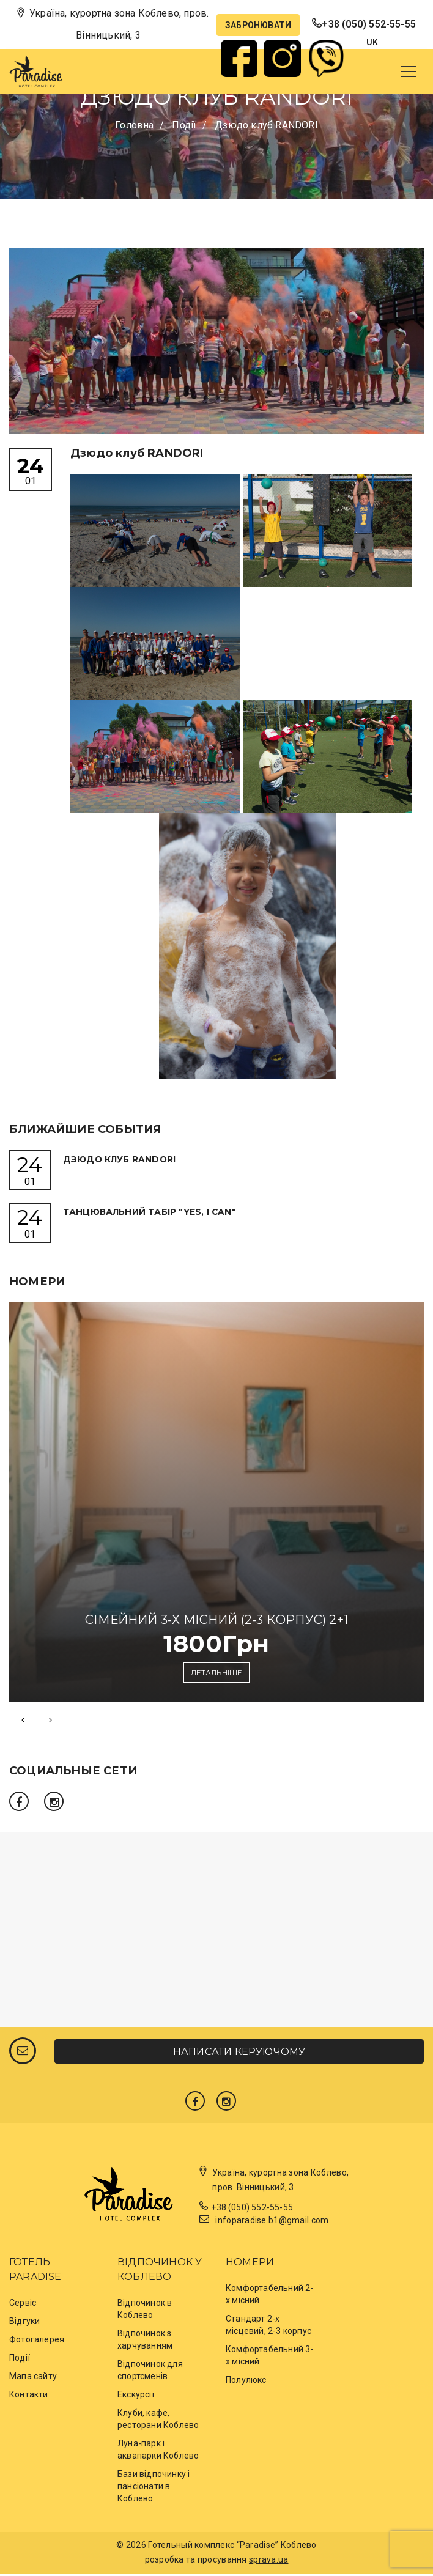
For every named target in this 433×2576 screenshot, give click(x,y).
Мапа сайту (33, 2379)
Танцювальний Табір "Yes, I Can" (151, 1213)
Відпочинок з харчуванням (144, 2342)
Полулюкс (246, 2383)
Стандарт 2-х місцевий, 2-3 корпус (268, 2328)
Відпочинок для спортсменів (150, 2373)
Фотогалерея (36, 2342)
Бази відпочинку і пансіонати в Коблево (153, 2489)
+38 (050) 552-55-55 (369, 24)
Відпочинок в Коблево (144, 2312)
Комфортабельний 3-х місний (270, 2358)
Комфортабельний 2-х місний (270, 2297)
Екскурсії (135, 2397)
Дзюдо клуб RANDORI (122, 1159)
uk (372, 42)
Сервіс (22, 2306)
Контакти (28, 2397)
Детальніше (217, 1675)
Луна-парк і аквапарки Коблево (158, 2452)
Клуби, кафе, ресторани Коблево (158, 2422)
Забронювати (258, 25)
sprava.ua (269, 2562)
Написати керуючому (239, 2054)
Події (19, 2361)
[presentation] (23, 1722)
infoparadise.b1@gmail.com (271, 2222)
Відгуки (24, 2324)
